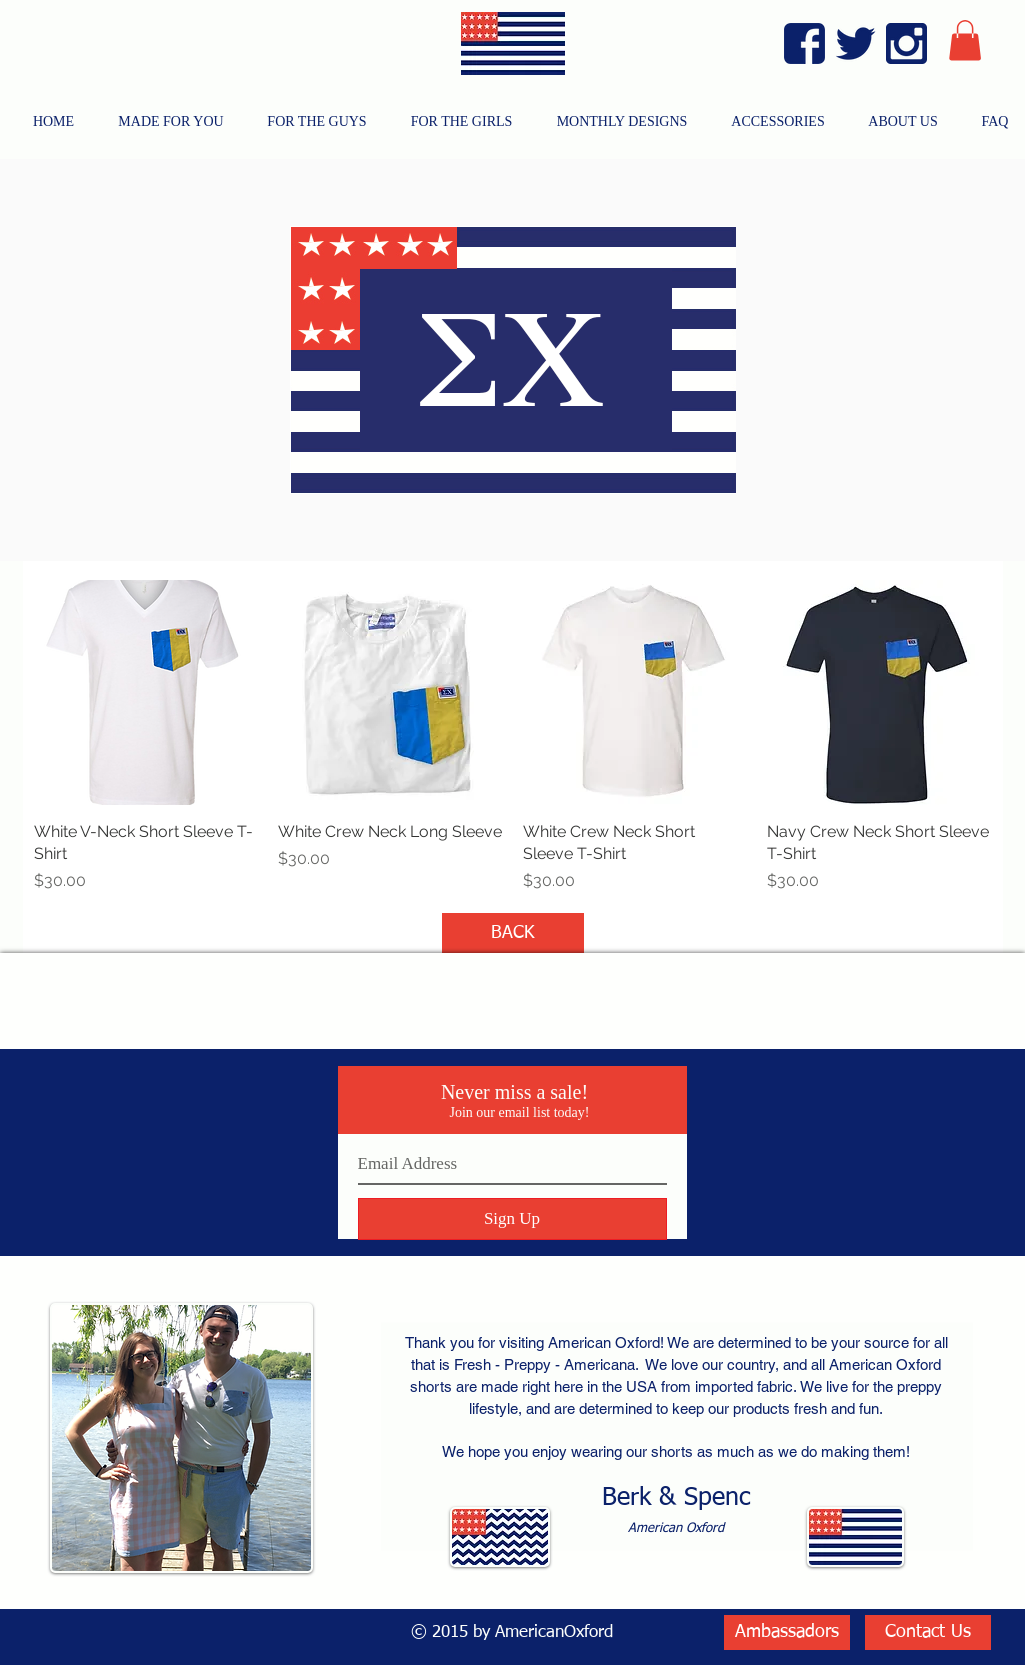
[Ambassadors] (787, 1632)
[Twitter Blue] (855, 43)
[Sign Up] (512, 1219)
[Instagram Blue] (906, 43)
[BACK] (513, 933)
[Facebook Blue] (804, 43)
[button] (965, 40)
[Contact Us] (928, 1632)
